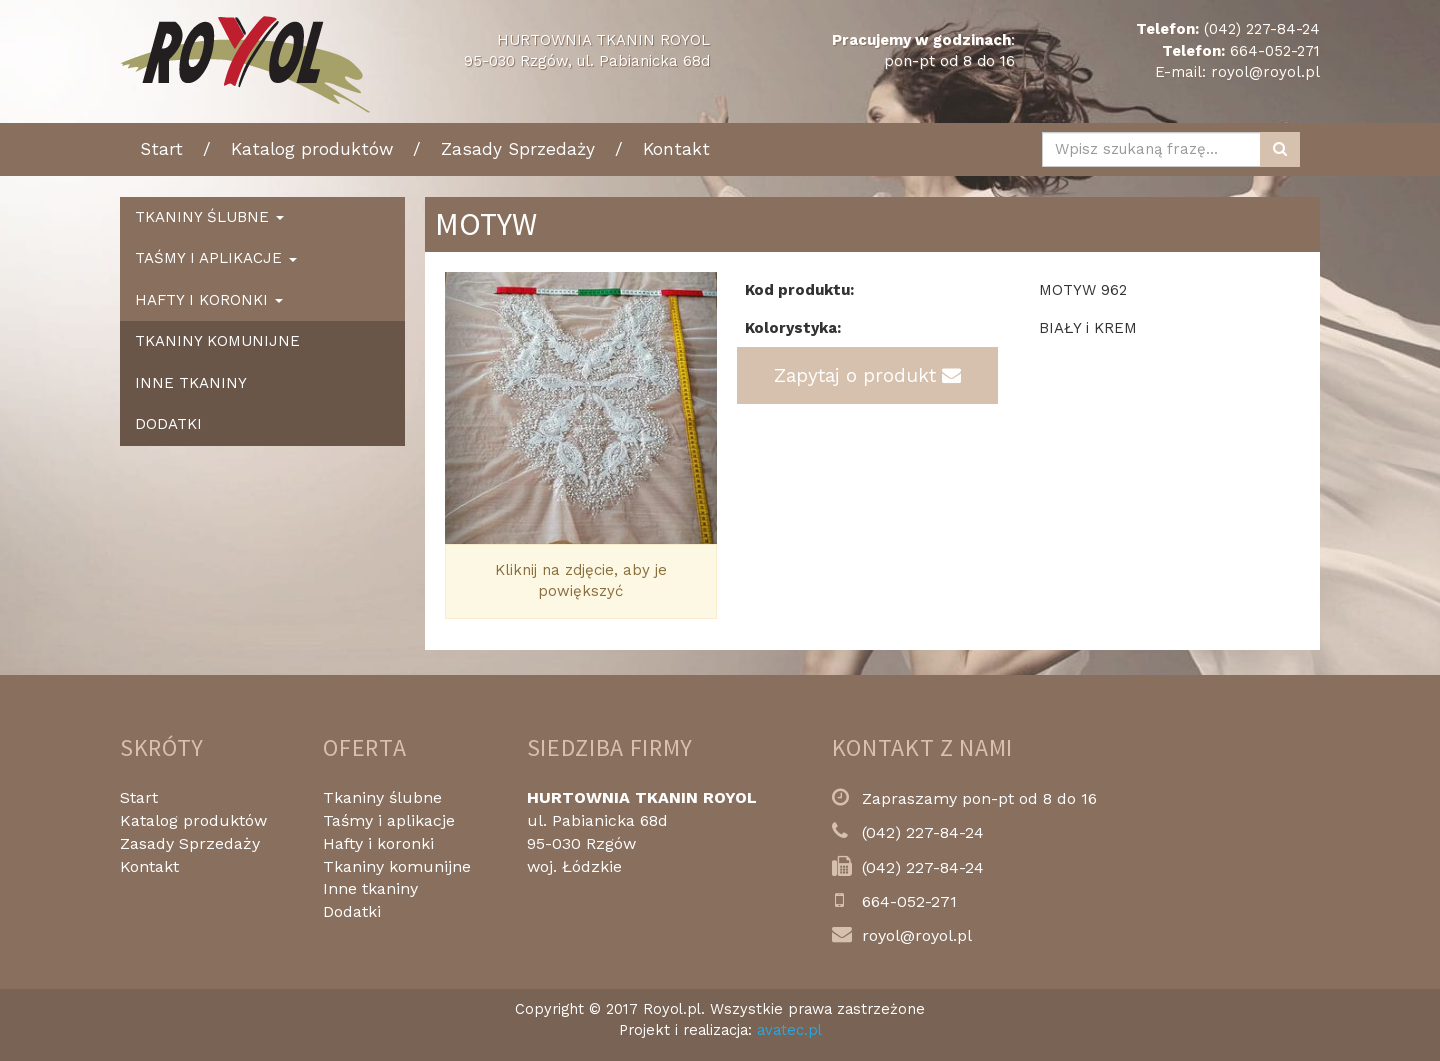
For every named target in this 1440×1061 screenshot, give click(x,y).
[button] (465, 408)
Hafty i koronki (378, 843)
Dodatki (168, 424)
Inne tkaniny (191, 383)
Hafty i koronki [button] (209, 300)
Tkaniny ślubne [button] (209, 217)
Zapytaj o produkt (867, 375)
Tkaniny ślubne (382, 797)
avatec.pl (789, 1030)
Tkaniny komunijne (217, 341)
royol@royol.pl (1265, 72)
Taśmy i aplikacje (389, 820)
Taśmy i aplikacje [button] (216, 258)
